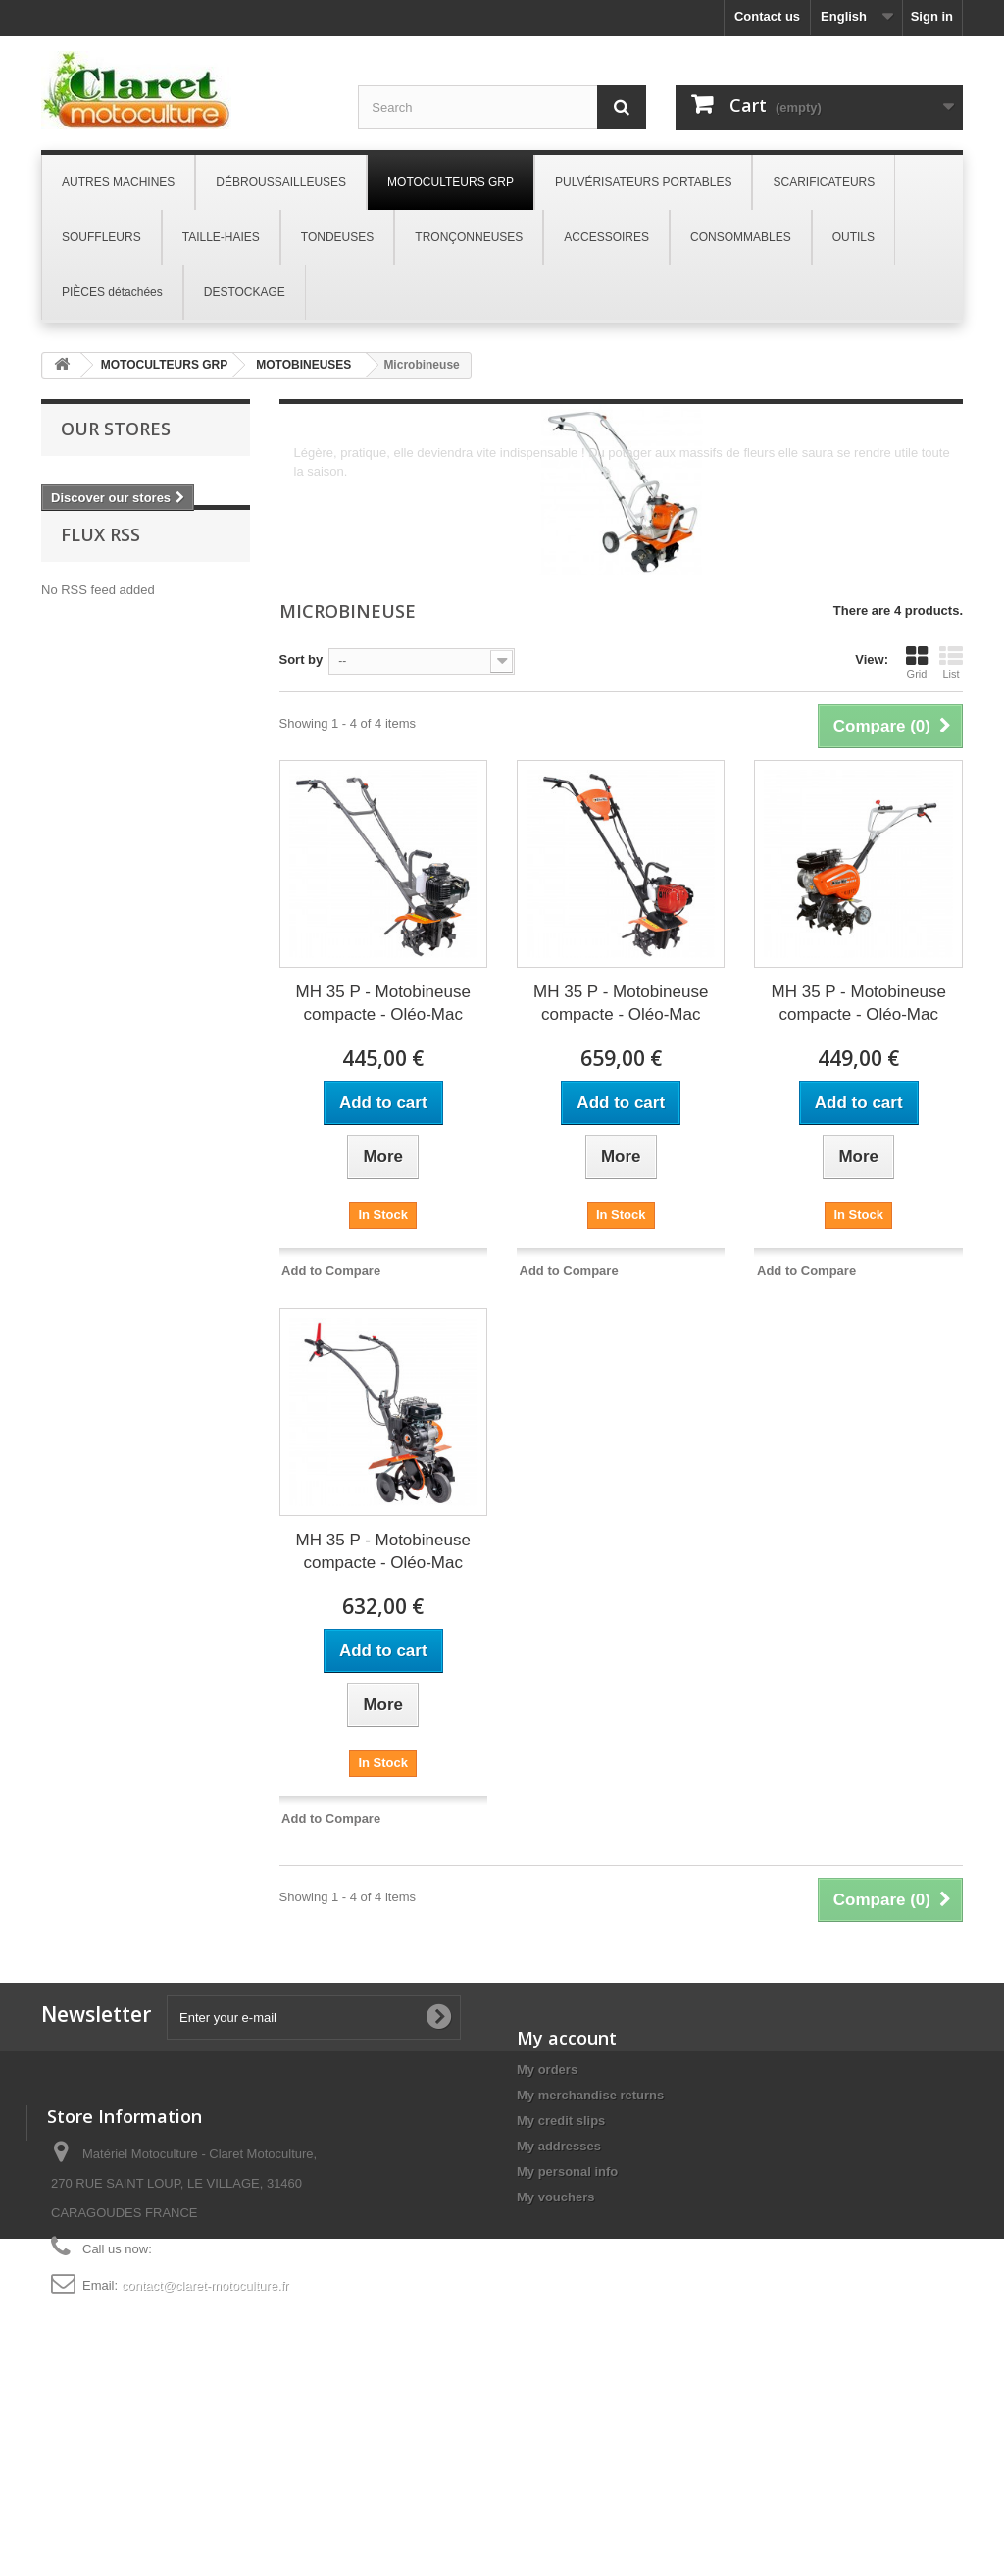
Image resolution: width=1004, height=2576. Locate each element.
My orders (547, 2069)
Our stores (116, 428)
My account (567, 2037)
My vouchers (555, 2197)
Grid (917, 662)
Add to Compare (330, 1270)
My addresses (559, 2146)
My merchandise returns (590, 2095)
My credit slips (561, 2120)
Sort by (301, 659)
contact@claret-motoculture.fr (205, 2447)
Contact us (767, 16)
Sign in (932, 16)
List (951, 662)
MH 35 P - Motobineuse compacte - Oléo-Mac (383, 1003)
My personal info (567, 2171)
